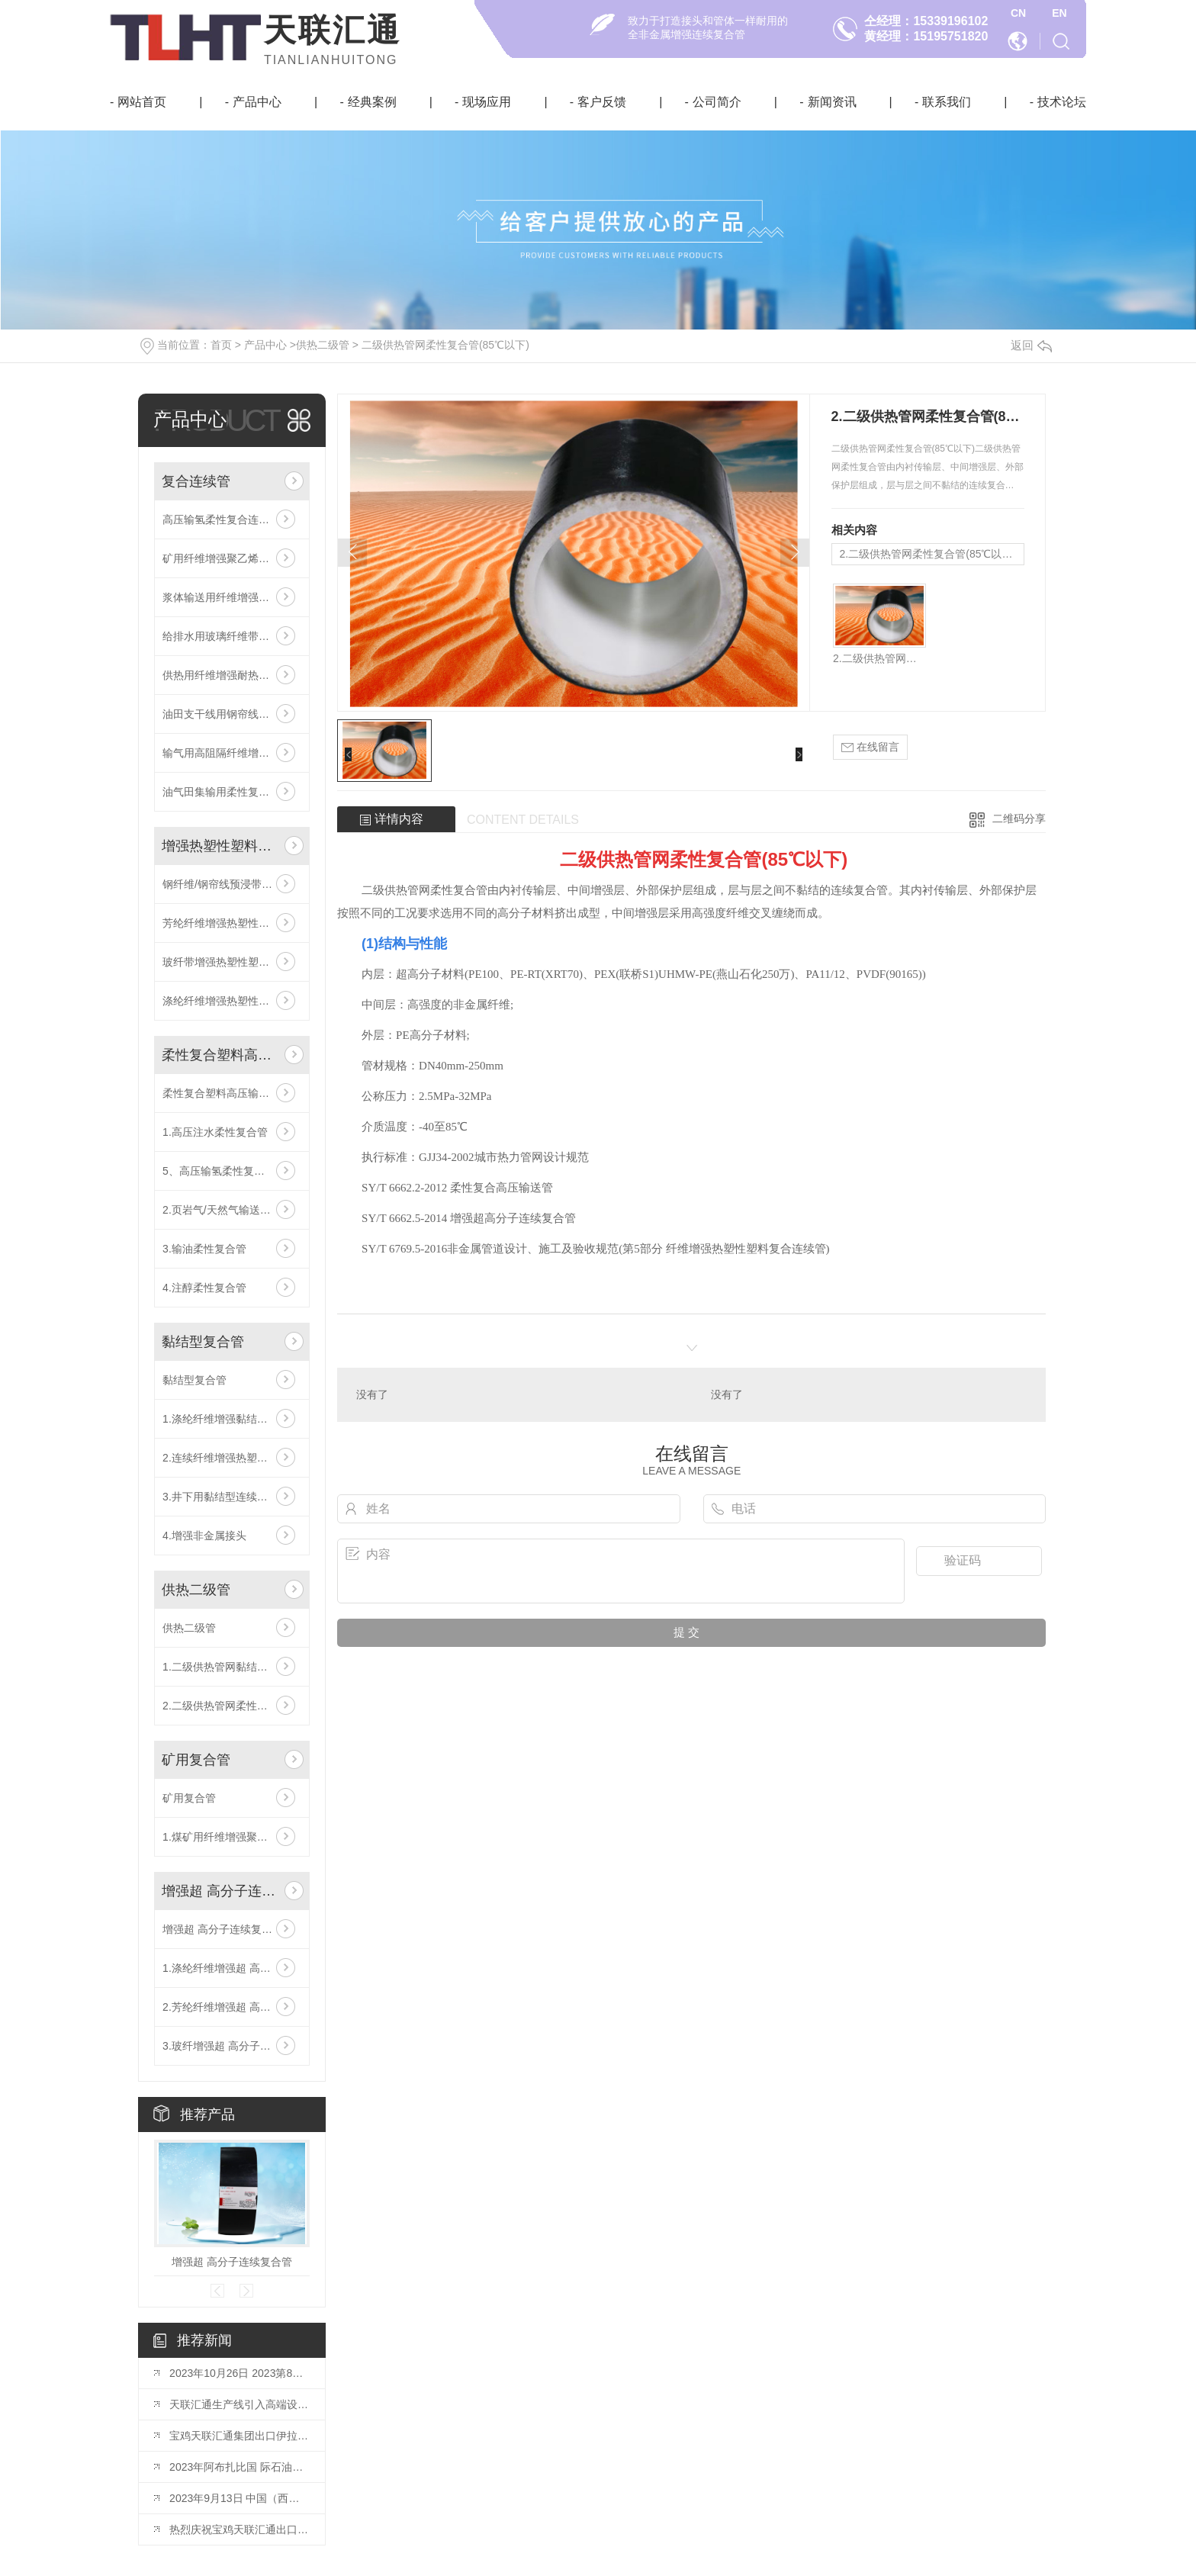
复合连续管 (196, 481)
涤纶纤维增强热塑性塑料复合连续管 (231, 1001)
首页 (221, 345)
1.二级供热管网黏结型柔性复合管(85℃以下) (231, 1667)
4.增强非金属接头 (204, 1535)
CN (1018, 13)
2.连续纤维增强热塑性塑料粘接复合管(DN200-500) (231, 1458)
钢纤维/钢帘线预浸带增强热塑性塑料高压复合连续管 (231, 884)
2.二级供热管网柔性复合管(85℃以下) (231, 1706)
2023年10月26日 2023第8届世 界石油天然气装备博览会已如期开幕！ (239, 2373)
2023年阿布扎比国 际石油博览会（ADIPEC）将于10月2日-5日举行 (239, 2467)
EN (1059, 13)
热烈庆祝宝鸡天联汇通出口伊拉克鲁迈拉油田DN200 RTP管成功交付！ (239, 2529)
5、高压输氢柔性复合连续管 (229, 1171)
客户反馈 (601, 101)
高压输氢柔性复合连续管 (221, 519)
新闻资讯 (832, 101)
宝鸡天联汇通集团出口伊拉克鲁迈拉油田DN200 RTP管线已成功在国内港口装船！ (239, 2436)
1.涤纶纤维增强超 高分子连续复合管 (231, 1968)
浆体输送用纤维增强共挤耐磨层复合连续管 (231, 597)
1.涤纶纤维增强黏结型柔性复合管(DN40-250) (231, 1419)
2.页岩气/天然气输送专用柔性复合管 (231, 1210)
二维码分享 (1019, 818)
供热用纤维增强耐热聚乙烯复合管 (231, 675)
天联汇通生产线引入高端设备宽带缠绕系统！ (239, 2404)
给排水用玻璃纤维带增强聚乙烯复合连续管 (231, 636)
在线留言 (870, 747)
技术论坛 (1061, 101)
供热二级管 (322, 345)
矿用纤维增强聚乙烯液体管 (226, 558)
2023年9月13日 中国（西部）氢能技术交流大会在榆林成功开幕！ (239, 2498)
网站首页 (141, 101)
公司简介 (717, 101)
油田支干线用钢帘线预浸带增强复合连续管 (231, 714)
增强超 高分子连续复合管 (220, 1891)
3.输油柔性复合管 (204, 1249)
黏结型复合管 (203, 1341)
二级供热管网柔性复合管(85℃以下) (445, 345)
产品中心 (257, 101)
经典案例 (372, 101)
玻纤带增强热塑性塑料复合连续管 (231, 962)
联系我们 (946, 101)
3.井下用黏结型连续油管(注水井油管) (231, 1497)
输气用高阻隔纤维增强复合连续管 (231, 753)
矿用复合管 (196, 1759)
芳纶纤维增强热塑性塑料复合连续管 (231, 923)
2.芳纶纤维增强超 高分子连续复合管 (231, 2007)
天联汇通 (332, 30)
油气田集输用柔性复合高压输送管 (231, 792)
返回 (1031, 345)
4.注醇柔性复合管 (204, 1288)
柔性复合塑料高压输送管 (220, 1055)
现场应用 (486, 101)
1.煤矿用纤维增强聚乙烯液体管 (231, 1837)
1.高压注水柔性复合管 (215, 1132)
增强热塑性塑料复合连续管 (220, 846)
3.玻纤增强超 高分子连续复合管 (231, 2046)
